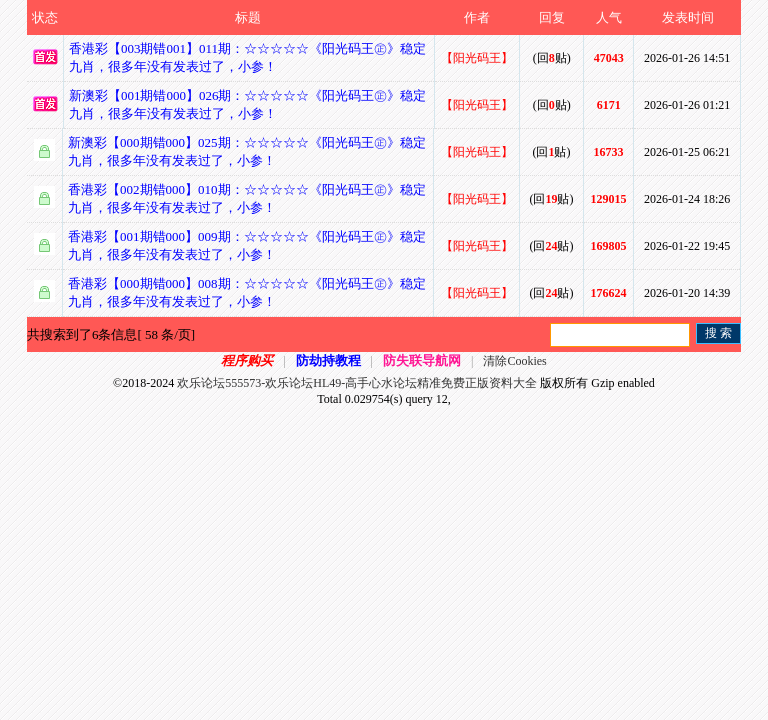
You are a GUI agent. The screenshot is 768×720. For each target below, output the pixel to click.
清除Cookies (514, 361)
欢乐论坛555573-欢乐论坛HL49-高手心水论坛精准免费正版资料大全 (357, 383)
